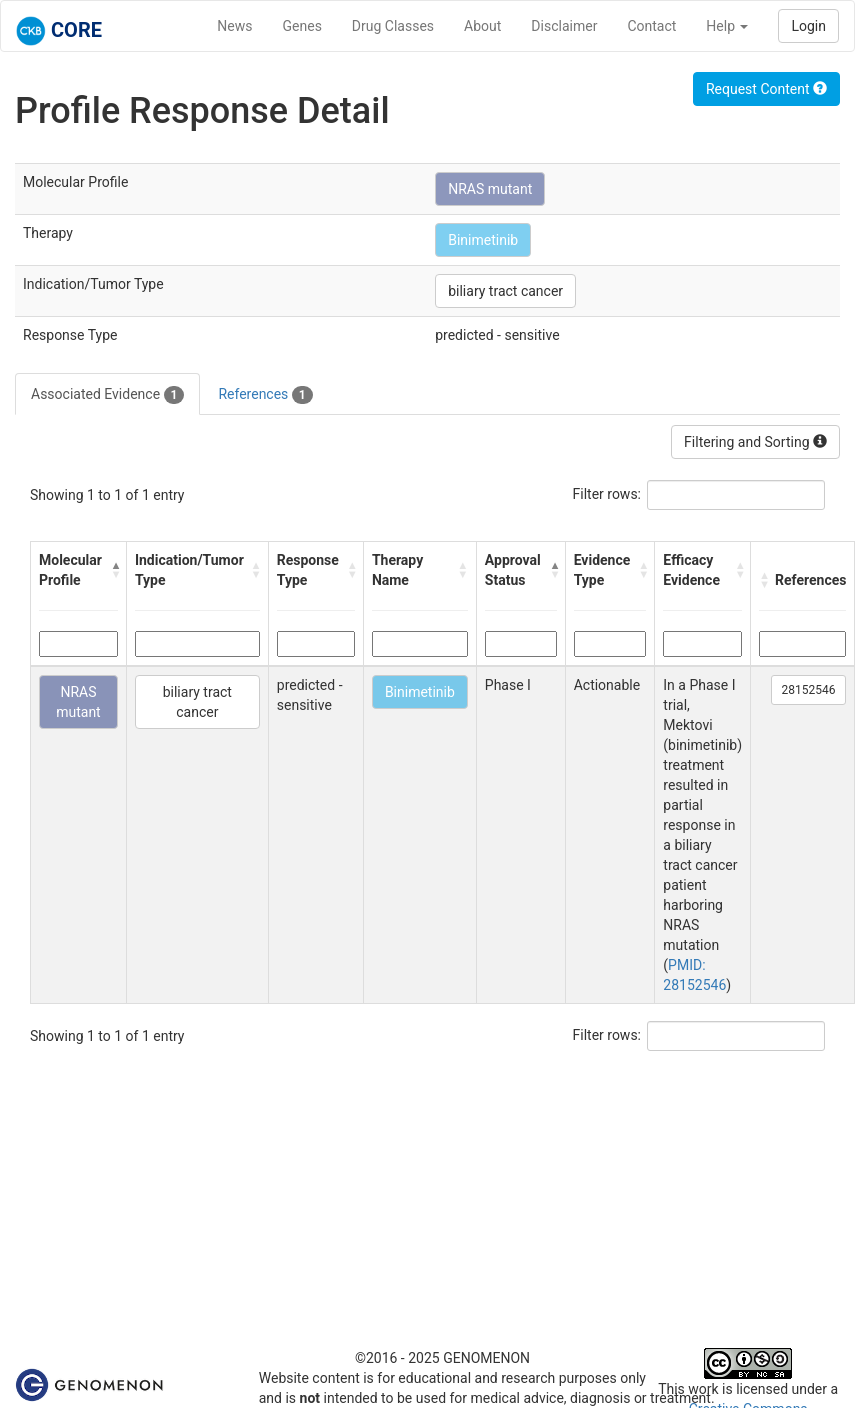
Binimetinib (483, 240)
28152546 (809, 690)
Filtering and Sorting (755, 442)
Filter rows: (607, 494)
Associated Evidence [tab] (107, 395)
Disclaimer (564, 26)
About (482, 26)
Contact (651, 26)
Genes (302, 26)
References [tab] (265, 395)
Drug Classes (393, 26)
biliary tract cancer (505, 291)
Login (808, 26)
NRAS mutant (490, 189)
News (234, 26)
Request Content (766, 89)
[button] (113, 570)
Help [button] (727, 26)
